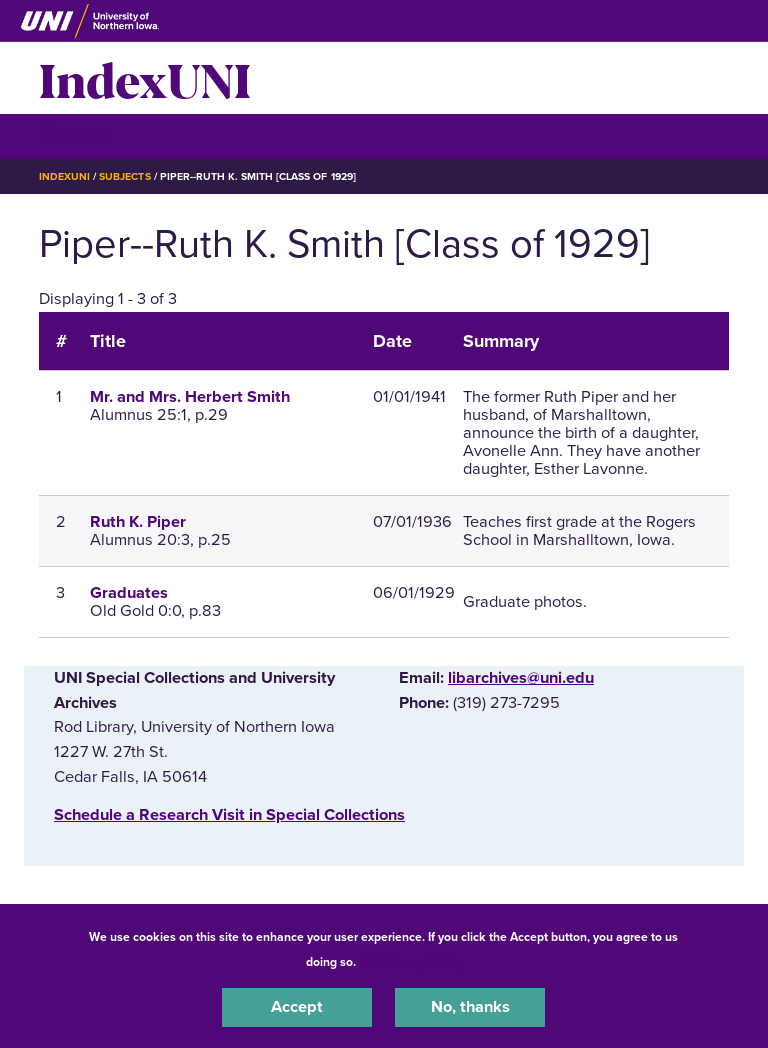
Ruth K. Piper (138, 522)
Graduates (129, 593)
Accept (297, 1007)
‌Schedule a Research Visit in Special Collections (229, 815)
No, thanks (470, 1007)
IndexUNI (145, 78)
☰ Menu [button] (74, 135)
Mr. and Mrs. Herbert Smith (190, 397)
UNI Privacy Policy (412, 962)
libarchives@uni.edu (521, 678)
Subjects (124, 176)
